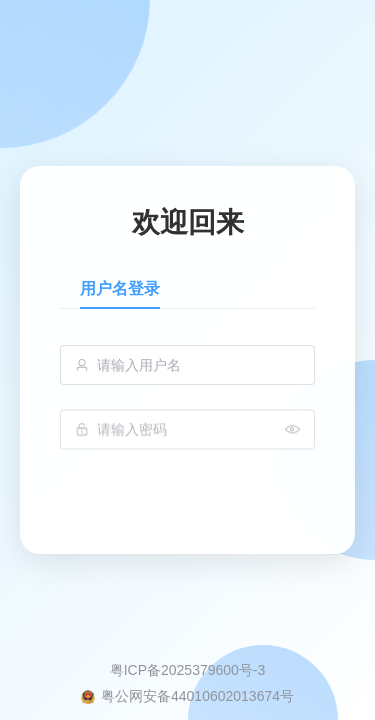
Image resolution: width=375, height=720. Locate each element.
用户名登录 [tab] (120, 288)
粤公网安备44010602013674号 (197, 696)
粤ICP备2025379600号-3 (188, 670)
